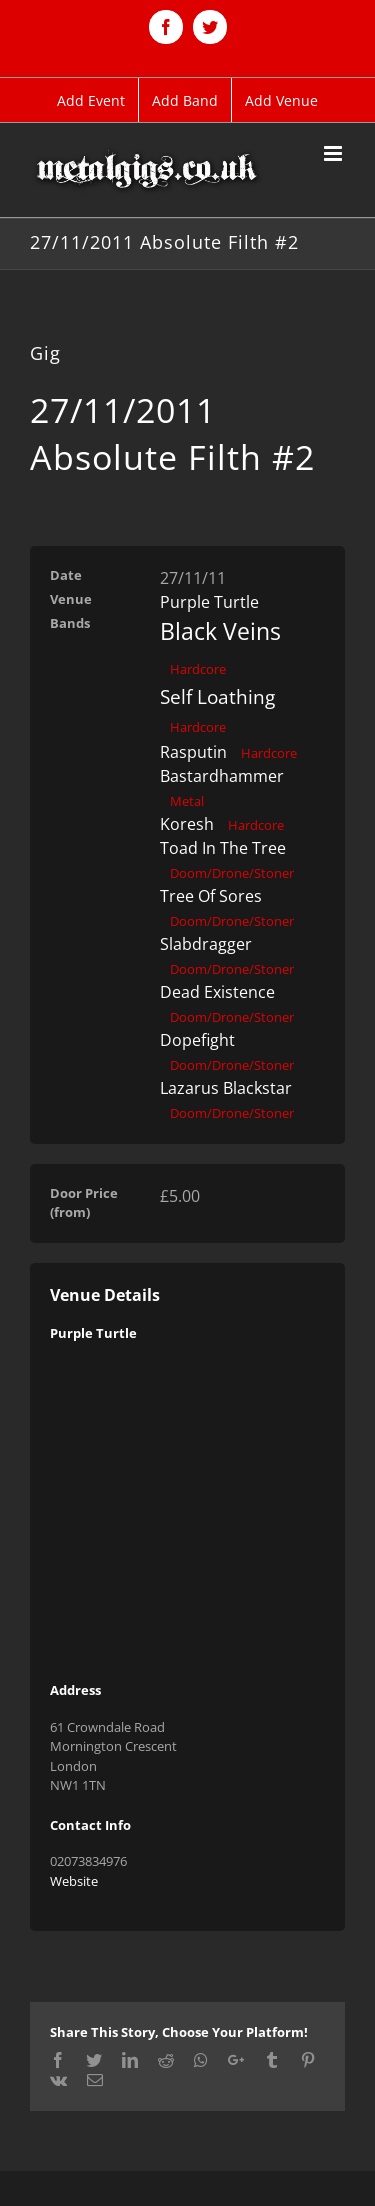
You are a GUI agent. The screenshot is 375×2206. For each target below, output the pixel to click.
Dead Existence (217, 992)
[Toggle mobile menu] (334, 153)
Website (74, 1881)
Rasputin (193, 752)
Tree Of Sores (211, 896)
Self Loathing (217, 697)
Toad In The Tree (223, 848)
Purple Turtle (209, 602)
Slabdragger (206, 944)
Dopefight (197, 1040)
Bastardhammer (222, 776)
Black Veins (220, 631)
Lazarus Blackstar (226, 1088)
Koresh (187, 824)
